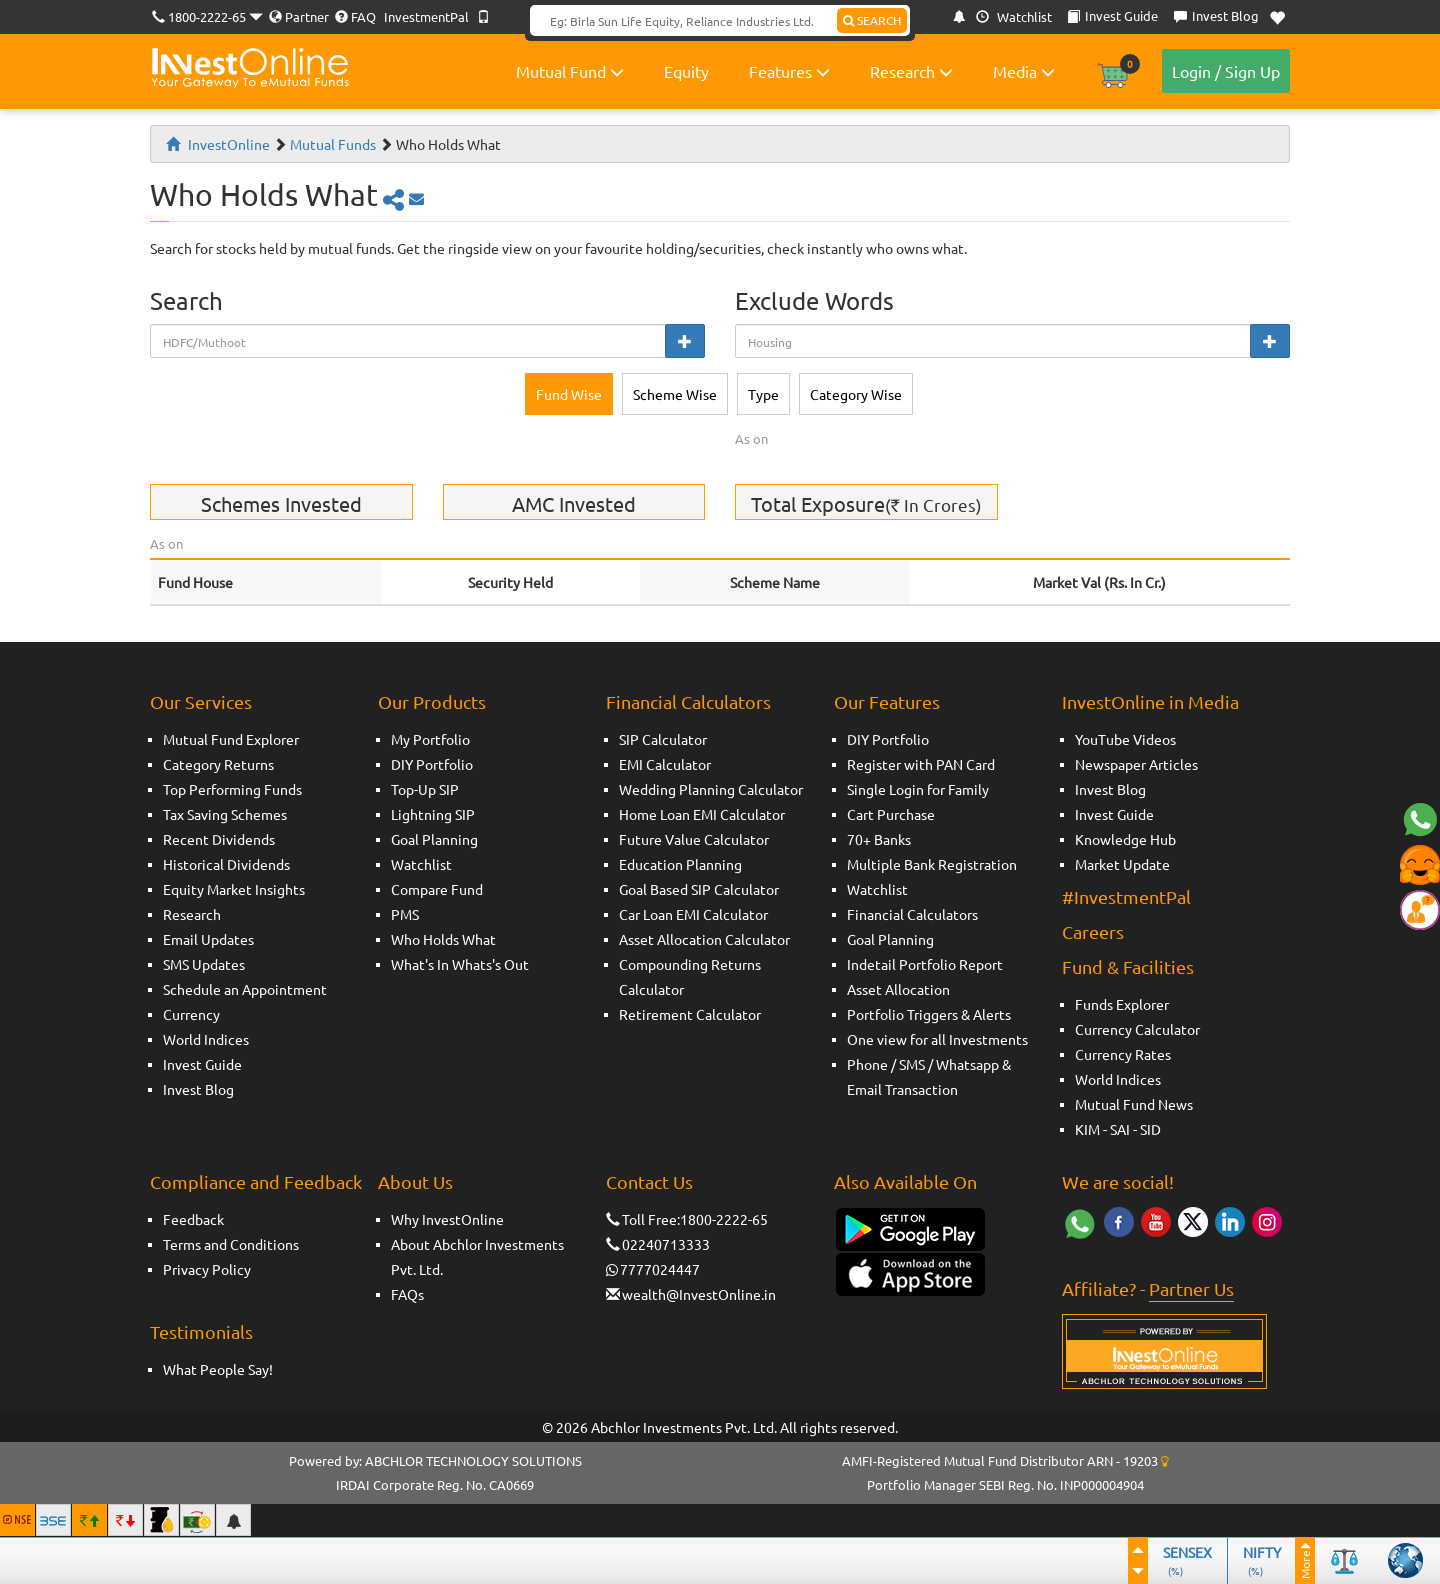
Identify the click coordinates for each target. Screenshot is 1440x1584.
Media (1024, 71)
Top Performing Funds (232, 789)
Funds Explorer (1122, 1004)
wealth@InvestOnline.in (699, 1294)
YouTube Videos (1125, 739)
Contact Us (649, 1181)
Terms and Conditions (231, 1244)
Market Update (1122, 864)
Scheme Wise (675, 394)
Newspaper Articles (1136, 764)
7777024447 (660, 1269)
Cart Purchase (891, 814)
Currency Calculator (1137, 1029)
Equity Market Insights (234, 889)
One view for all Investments (937, 1039)
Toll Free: (643, 1219)
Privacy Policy (207, 1269)
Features (789, 71)
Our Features (887, 701)
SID (1150, 1129)
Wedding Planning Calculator (711, 789)
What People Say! (218, 1369)
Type (763, 394)
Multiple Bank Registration (932, 864)
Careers (1093, 931)
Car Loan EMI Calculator (693, 914)
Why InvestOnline (447, 1219)
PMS (405, 914)
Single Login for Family (918, 789)
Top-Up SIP (425, 789)
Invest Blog (198, 1089)
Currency (191, 1014)
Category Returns (218, 764)
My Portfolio (430, 739)
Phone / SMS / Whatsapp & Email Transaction (929, 1076)
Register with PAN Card (921, 764)
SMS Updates (204, 964)
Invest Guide (202, 1064)
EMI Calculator (665, 764)
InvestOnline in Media (1150, 701)
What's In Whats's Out (460, 964)
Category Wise (856, 394)
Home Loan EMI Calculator (702, 814)
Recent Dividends (219, 839)
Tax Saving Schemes (225, 814)
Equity (686, 71)
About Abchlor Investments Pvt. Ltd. (477, 1256)
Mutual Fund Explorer (231, 739)
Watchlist (1014, 16)
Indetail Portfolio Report (925, 964)
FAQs (407, 1294)
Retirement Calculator (690, 1014)
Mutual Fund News (1134, 1104)
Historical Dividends (226, 864)
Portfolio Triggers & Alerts (929, 1014)
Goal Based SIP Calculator (699, 889)
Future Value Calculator (694, 839)
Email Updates (208, 939)
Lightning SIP (433, 814)
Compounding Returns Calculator (690, 976)
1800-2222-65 (207, 16)
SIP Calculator (663, 739)
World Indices (206, 1039)
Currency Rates (1123, 1054)
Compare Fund (437, 889)
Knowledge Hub (1125, 839)
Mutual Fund (570, 71)
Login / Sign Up (1226, 71)
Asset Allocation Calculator (704, 939)
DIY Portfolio (432, 764)
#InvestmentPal (1126, 896)
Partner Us (1191, 1288)
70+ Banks (879, 839)
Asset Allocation (898, 989)
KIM (1087, 1129)
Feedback (193, 1219)
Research (911, 71)
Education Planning (680, 864)
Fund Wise (569, 394)
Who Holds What (443, 939)
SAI (1120, 1129)
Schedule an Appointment (245, 989)
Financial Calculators (688, 701)
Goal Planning (434, 839)
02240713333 (666, 1244)
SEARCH (872, 20)
